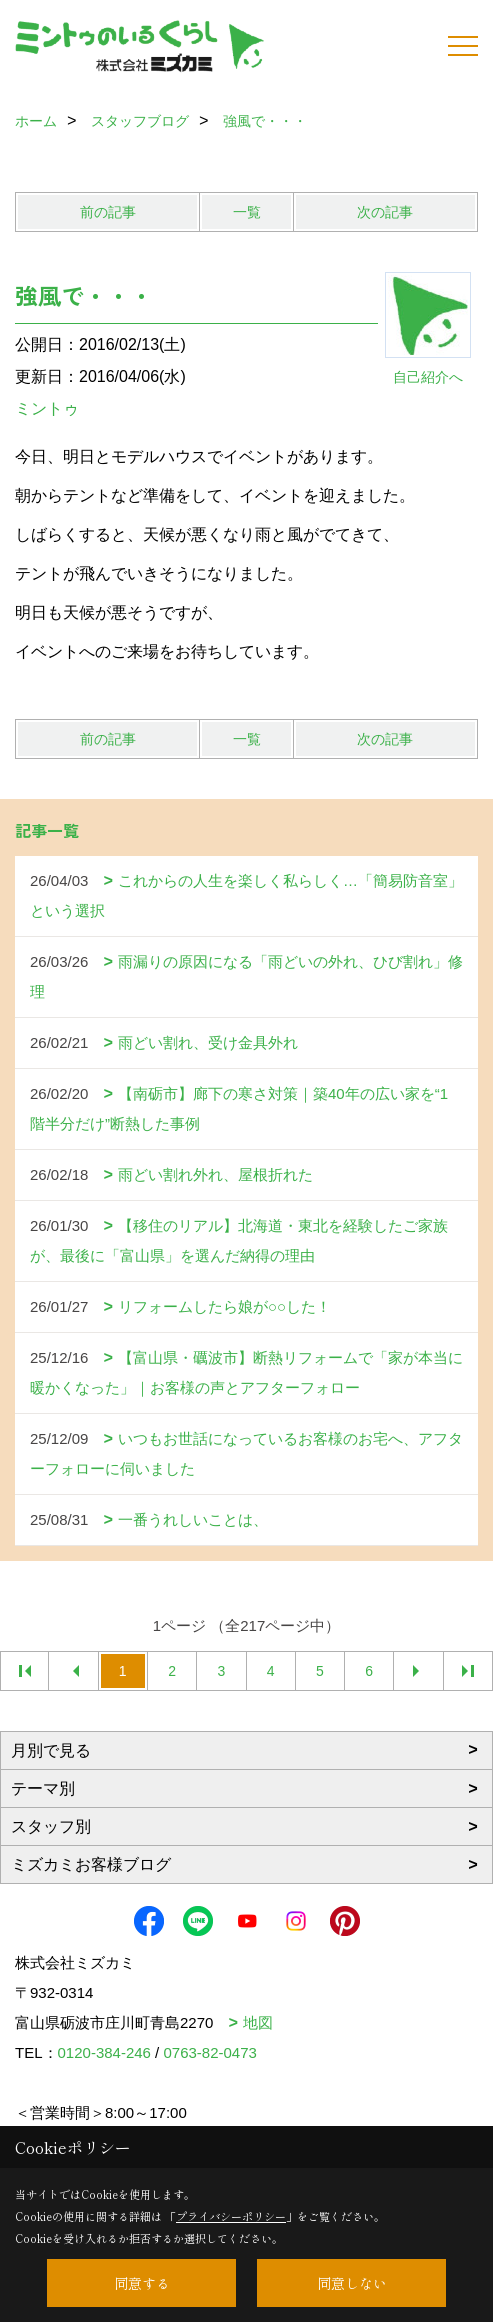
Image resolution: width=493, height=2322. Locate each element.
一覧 (247, 212)
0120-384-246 (104, 2052)
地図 (258, 2022)
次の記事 (385, 212)
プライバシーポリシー (231, 2216)
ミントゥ (47, 408)
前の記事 (108, 212)
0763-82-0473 (209, 2052)
